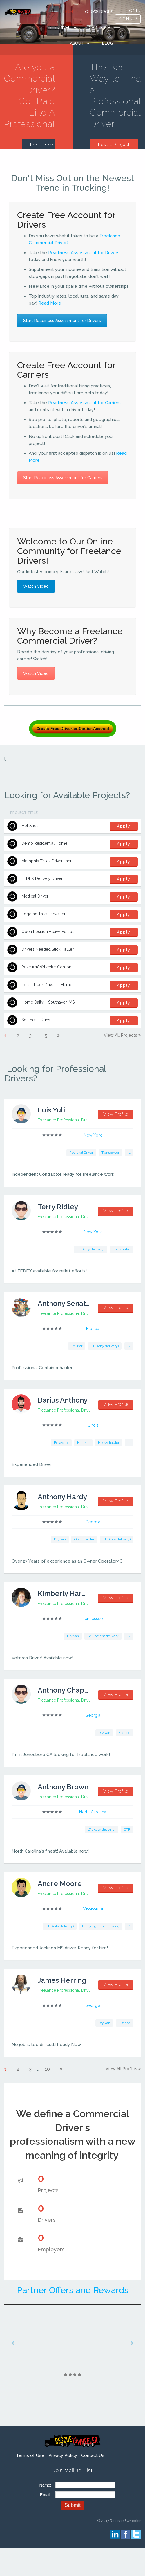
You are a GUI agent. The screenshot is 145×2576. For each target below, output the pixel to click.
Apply (123, 826)
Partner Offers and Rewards (72, 2290)
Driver (64, 27)
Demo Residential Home (44, 843)
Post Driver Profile (42, 148)
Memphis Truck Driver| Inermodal (52, 861)
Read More (49, 303)
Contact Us (92, 2455)
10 (47, 2069)
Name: (45, 2485)
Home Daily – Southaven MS (48, 1002)
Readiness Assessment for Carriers (84, 402)
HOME (69, 12)
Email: (45, 2494)
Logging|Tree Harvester (43, 914)
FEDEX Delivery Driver (42, 878)
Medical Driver (34, 896)
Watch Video (36, 586)
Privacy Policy (62, 2455)
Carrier (97, 27)
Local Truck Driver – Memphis (49, 984)
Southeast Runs (35, 1020)
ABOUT (77, 43)
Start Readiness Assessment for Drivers (62, 320)
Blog (107, 43)
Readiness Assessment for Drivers (83, 252)
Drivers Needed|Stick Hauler (47, 949)
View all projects (121, 1035)
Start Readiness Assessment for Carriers (62, 477)
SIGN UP (128, 19)
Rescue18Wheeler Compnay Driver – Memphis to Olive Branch (80, 967)
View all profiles (122, 2068)
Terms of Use (30, 2455)
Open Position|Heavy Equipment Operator (60, 931)
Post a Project (114, 144)
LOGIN (133, 10)
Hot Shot (29, 825)
